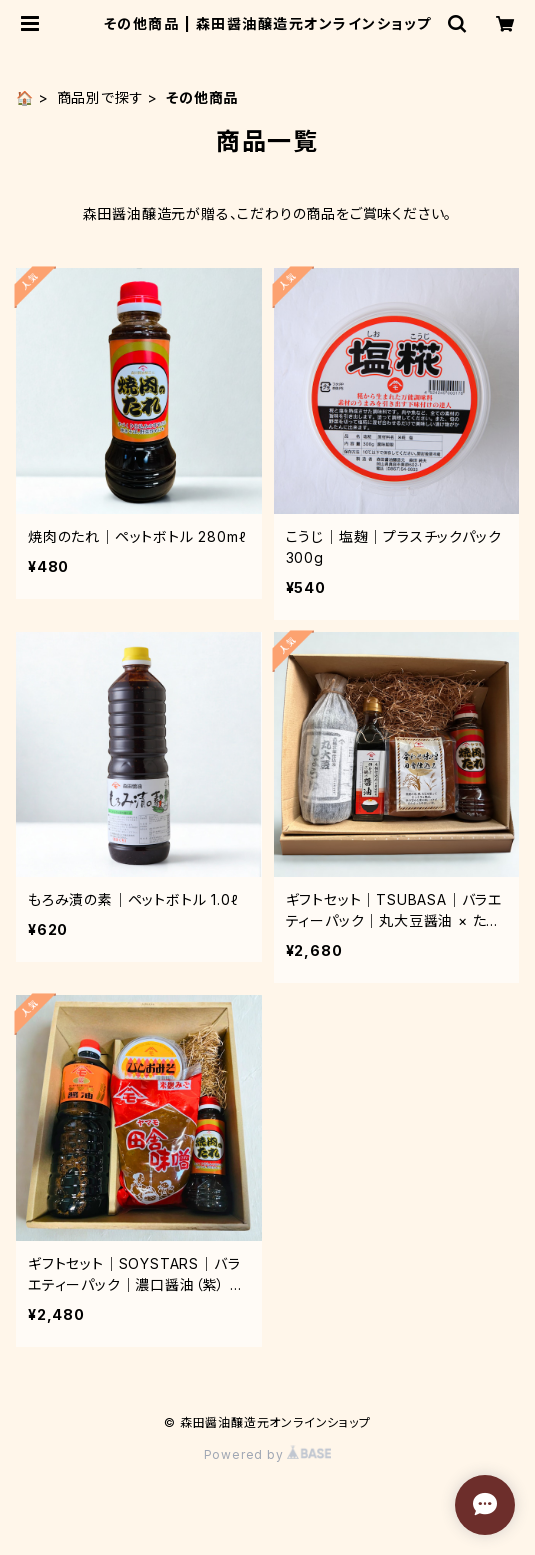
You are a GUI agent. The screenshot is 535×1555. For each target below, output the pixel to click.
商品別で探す (100, 97)
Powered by (268, 1454)
